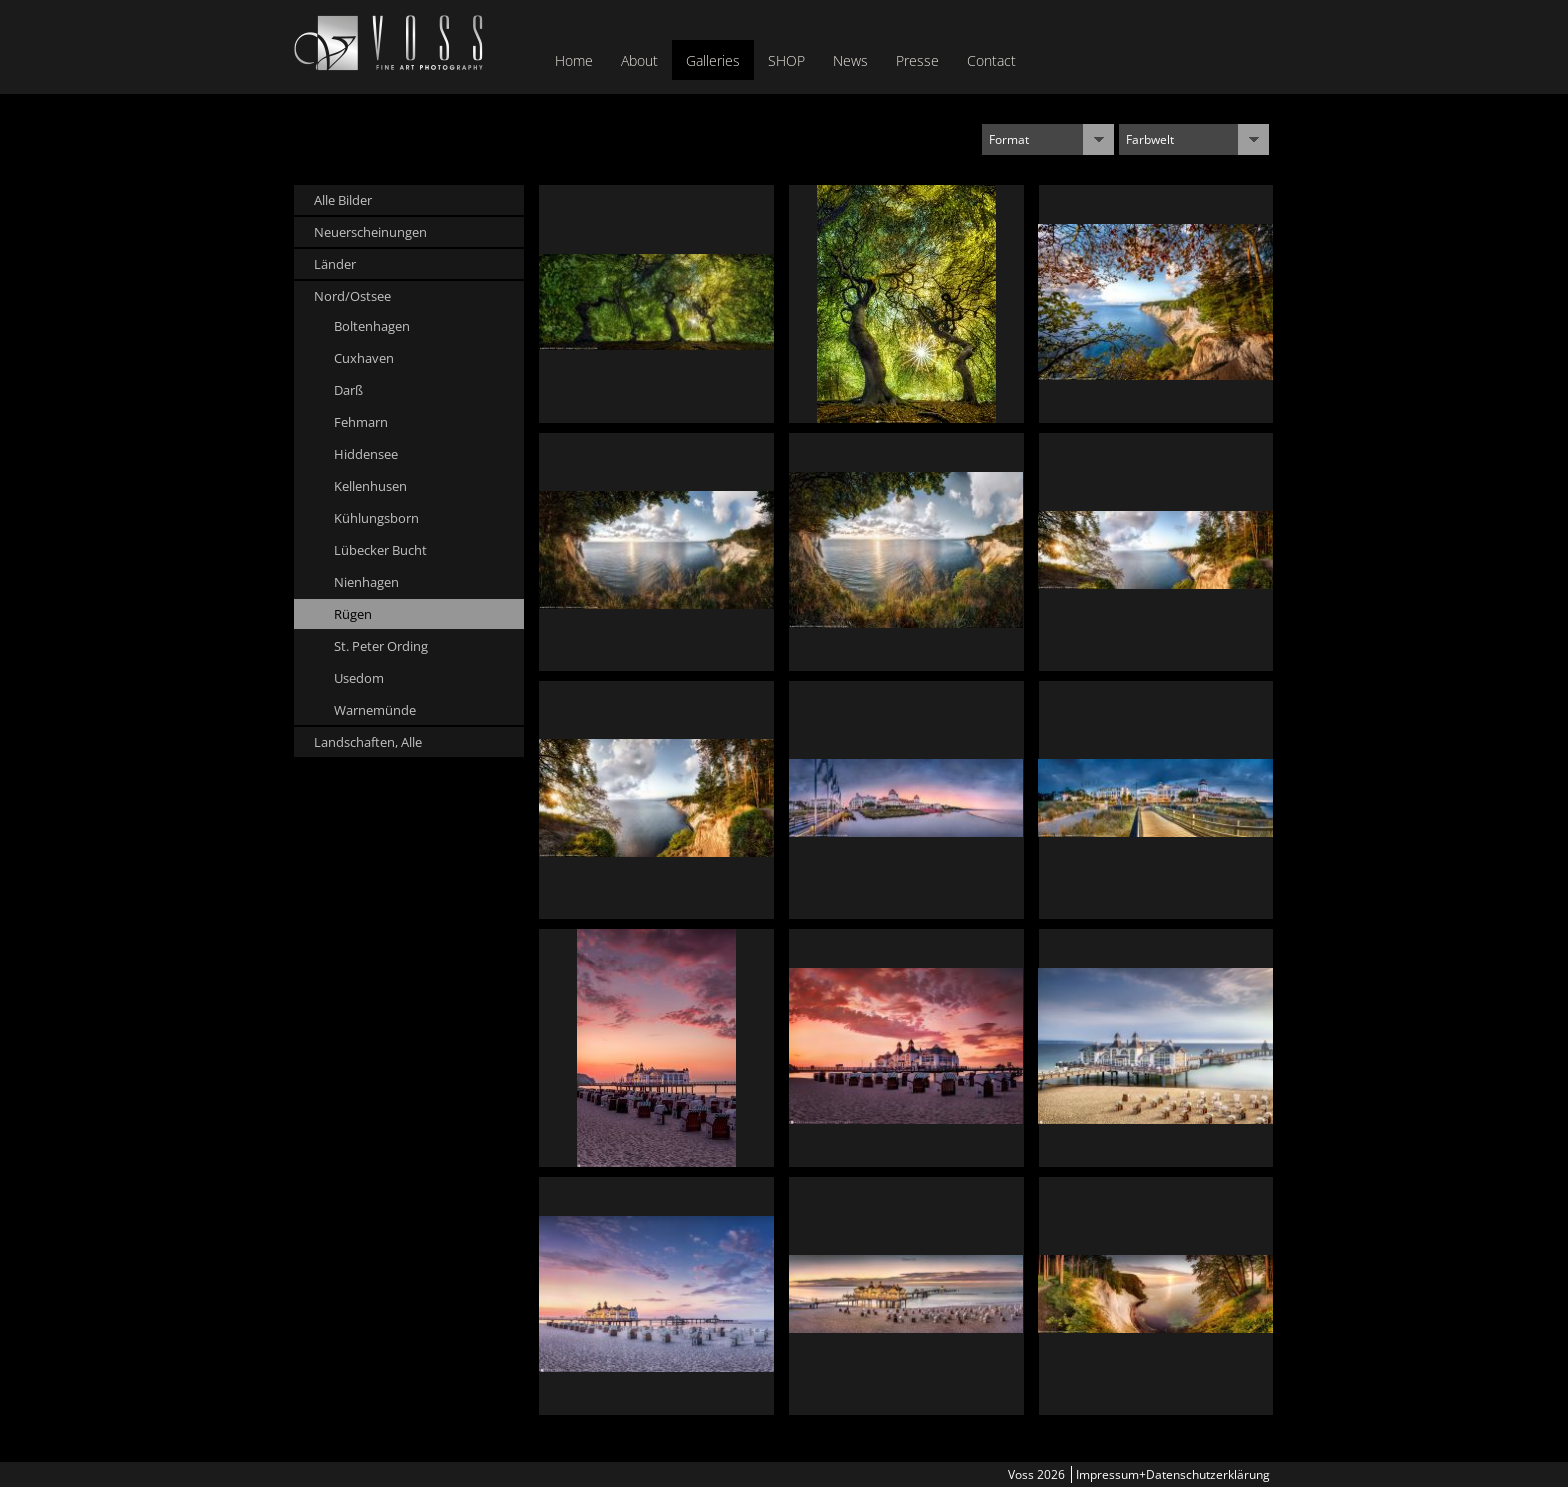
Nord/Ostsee (352, 296)
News (850, 60)
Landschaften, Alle (368, 742)
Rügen (353, 614)
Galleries (713, 60)
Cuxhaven (364, 358)
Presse (917, 60)
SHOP (786, 60)
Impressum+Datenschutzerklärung (1173, 1474)
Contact (991, 60)
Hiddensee (366, 454)
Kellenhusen (370, 486)
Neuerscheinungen (370, 232)
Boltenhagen (372, 326)
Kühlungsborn (376, 518)
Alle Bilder (343, 200)
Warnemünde (375, 710)
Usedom (359, 678)
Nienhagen (366, 582)
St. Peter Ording (381, 646)
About (639, 60)
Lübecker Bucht (380, 550)
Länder (335, 264)
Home (574, 60)
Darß (348, 390)
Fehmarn (361, 422)
